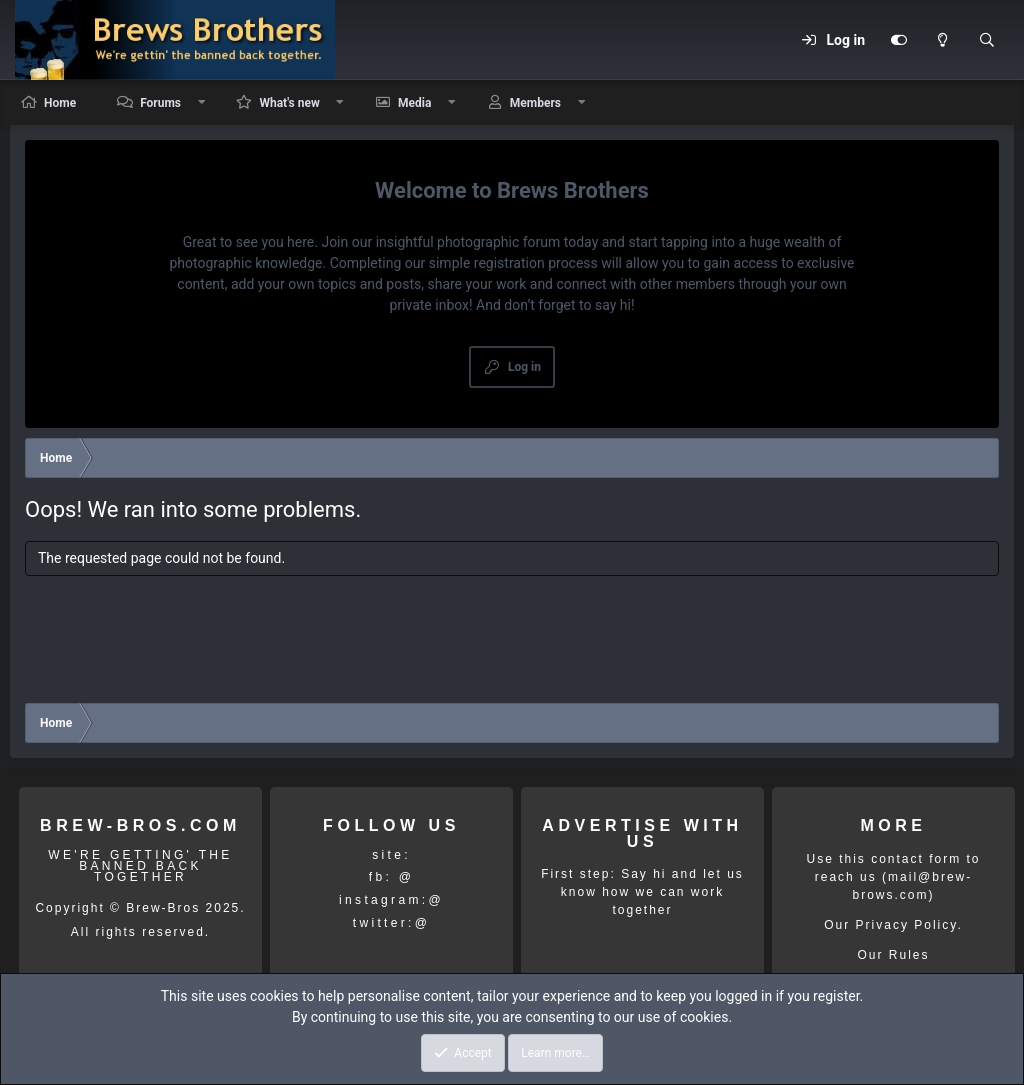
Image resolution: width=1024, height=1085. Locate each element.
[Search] (987, 40)
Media (414, 103)
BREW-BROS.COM (140, 825)
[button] (202, 102)
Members (535, 103)
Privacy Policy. (909, 925)
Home (60, 103)
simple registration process (513, 263)
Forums (160, 103)
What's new (289, 103)
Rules (909, 955)
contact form (916, 859)
